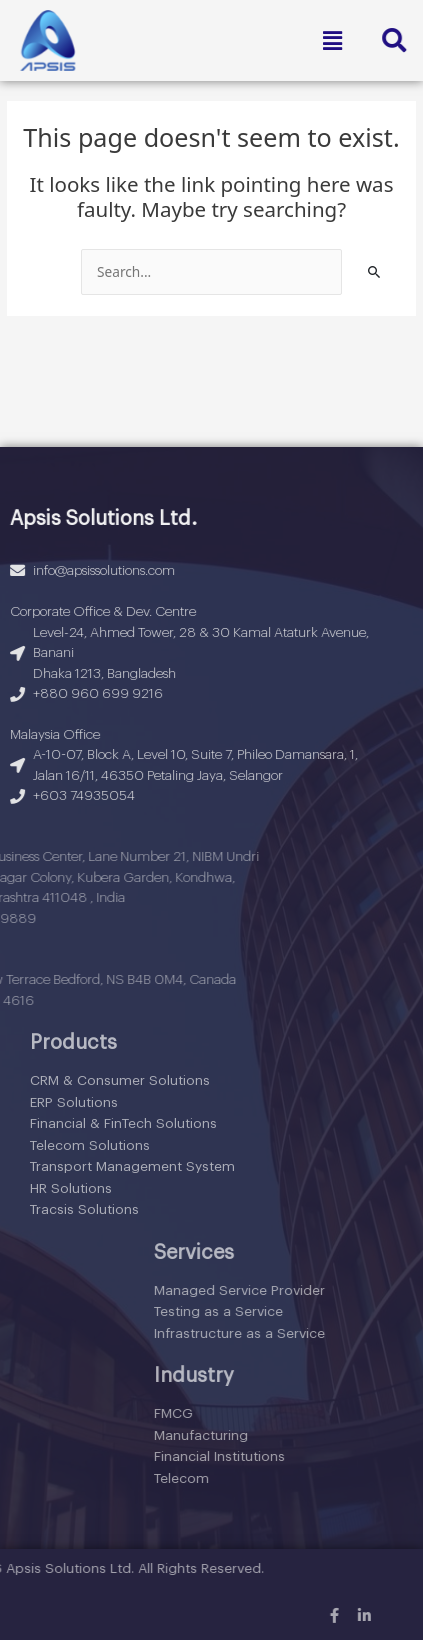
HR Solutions (71, 1188)
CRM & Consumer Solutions (120, 1080)
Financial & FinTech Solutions (123, 1123)
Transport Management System (132, 1166)
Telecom (381, 1478)
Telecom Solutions (90, 1145)
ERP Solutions (74, 1102)
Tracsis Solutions (84, 1209)
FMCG (373, 1413)
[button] (332, 40)
